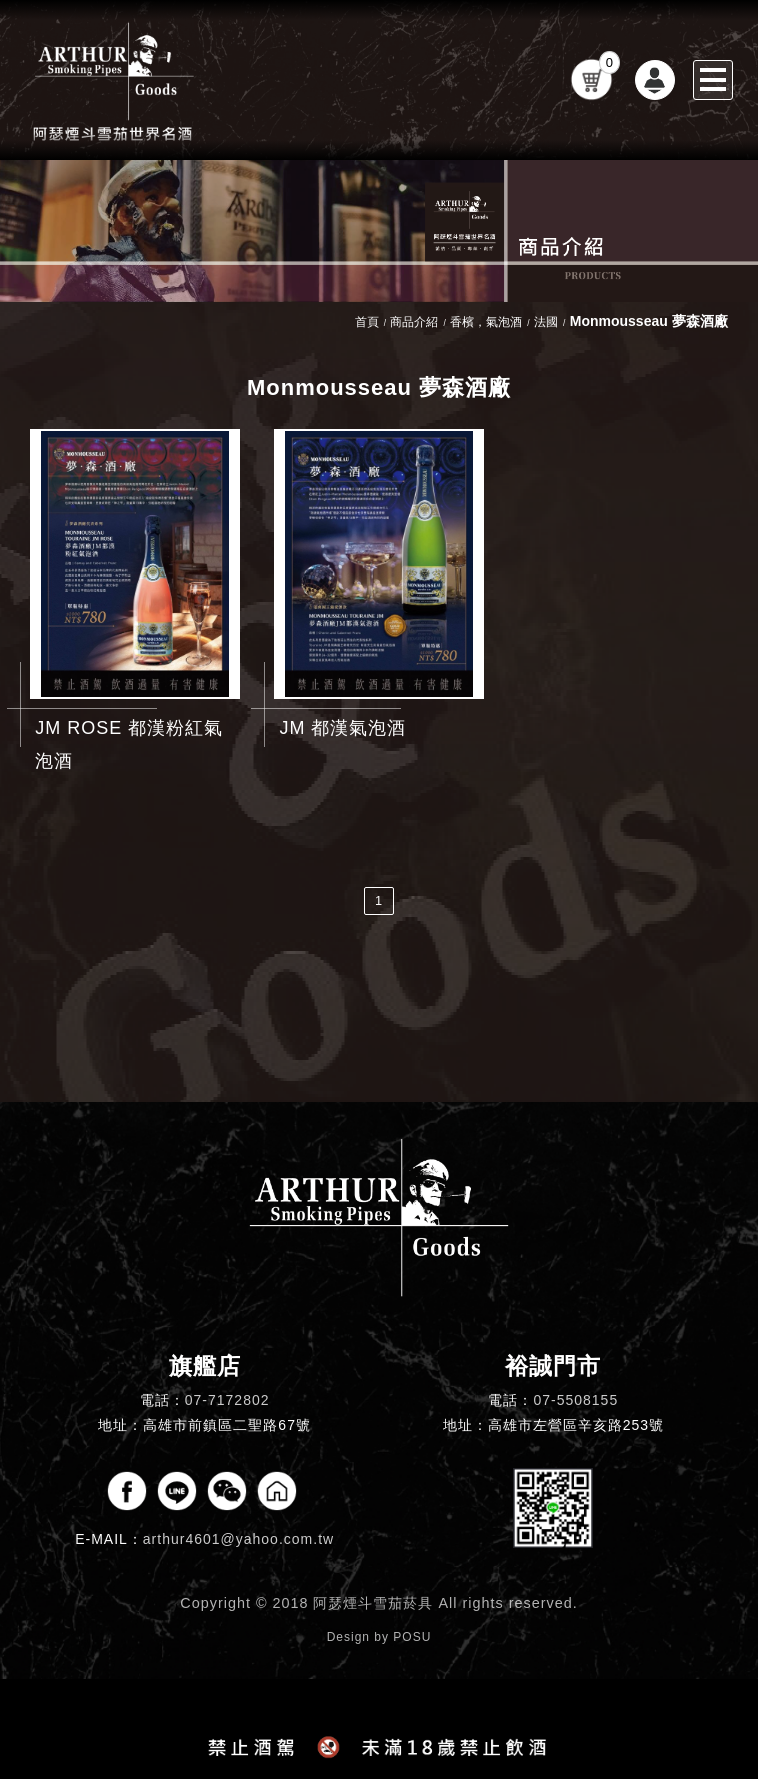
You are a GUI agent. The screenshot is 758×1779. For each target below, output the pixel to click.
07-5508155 (575, 1400)
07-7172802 (227, 1400)
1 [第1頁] (379, 900)
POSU (412, 1637)
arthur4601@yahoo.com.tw (238, 1539)
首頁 (367, 322)
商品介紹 (414, 322)
